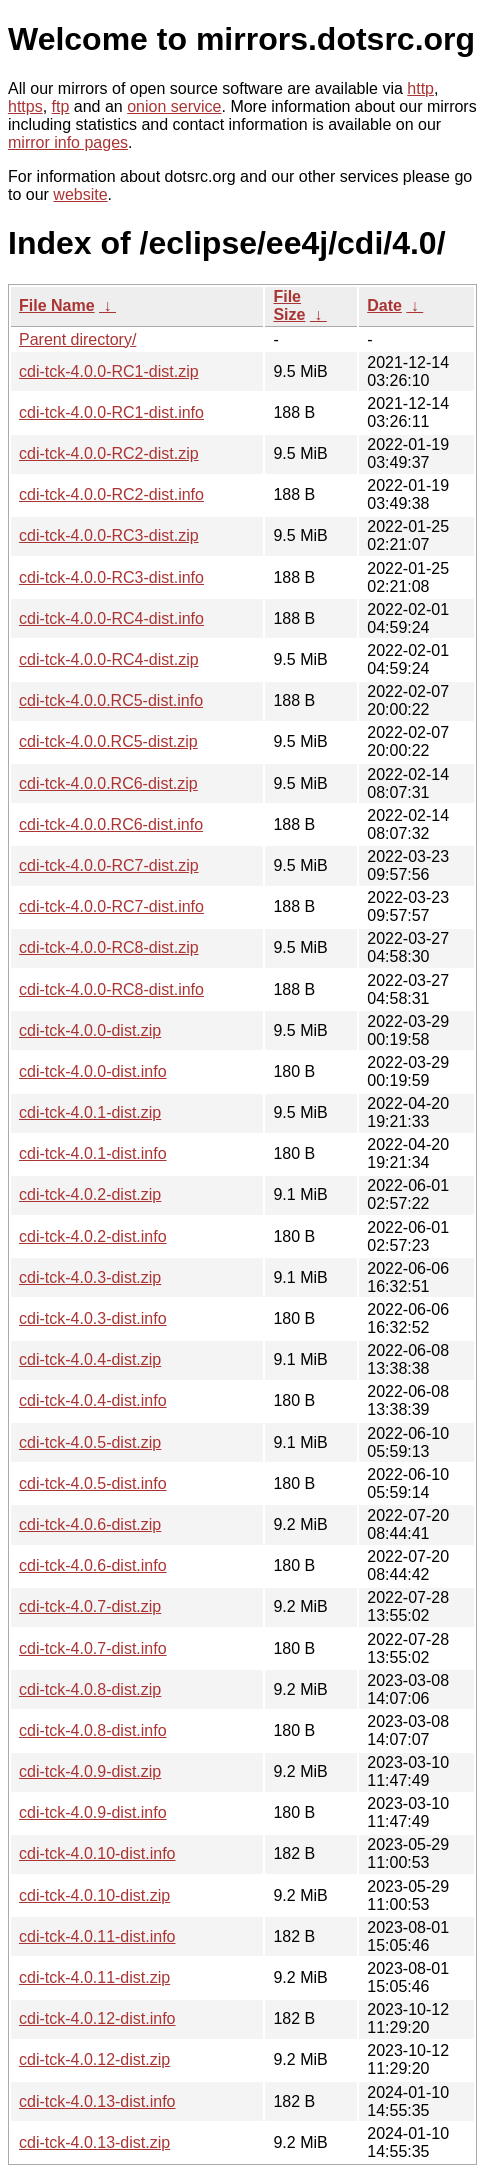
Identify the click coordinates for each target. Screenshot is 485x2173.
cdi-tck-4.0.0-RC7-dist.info (111, 906)
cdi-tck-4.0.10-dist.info (97, 1853)
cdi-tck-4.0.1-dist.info (93, 1153)
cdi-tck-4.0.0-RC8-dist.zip (109, 947)
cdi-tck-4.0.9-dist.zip (90, 1771)
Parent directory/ (77, 339)
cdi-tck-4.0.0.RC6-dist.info (111, 824)
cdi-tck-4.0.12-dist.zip (94, 2059)
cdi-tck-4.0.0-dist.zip (90, 1030)
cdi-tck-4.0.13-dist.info (97, 2101)
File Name (57, 305)
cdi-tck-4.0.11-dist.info (97, 1936)
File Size (289, 305)
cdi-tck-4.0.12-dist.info (97, 2018)
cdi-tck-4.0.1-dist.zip (90, 1112)
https (25, 106)
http (420, 88)
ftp (61, 106)
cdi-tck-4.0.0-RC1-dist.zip (109, 371)
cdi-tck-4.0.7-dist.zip (90, 1606)
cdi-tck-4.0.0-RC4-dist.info (111, 618)
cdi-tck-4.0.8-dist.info (93, 1730)
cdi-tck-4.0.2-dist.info (93, 1236)
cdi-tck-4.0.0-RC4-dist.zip (109, 659)
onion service (174, 106)
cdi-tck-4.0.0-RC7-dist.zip (109, 865)
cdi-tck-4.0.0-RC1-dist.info (111, 412)
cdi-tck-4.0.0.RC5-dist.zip (108, 741)
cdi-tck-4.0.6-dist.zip (90, 1524)
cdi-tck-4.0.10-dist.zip (94, 1895)
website (80, 194)
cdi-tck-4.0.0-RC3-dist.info (111, 577)
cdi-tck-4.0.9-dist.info (93, 1812)
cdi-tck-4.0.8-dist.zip (90, 1689)
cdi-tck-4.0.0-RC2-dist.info (111, 494)
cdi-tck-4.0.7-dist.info (93, 1648)
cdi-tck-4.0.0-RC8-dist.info (111, 989)
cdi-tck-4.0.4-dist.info (93, 1400)
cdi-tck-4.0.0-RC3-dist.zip (109, 535)
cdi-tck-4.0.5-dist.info (93, 1483)
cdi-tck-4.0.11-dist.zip (94, 1977)
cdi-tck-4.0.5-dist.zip (90, 1442)
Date (384, 305)
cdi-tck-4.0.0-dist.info (93, 1071)
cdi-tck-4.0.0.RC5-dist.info (111, 700)
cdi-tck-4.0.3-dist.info (93, 1318)
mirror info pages (68, 142)
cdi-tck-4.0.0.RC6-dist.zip (108, 783)
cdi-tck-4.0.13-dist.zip (94, 2142)
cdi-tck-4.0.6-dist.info (93, 1565)
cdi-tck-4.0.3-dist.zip (90, 1277)
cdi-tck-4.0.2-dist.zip (90, 1194)
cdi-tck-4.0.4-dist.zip (90, 1359)
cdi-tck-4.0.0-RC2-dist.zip (109, 453)
